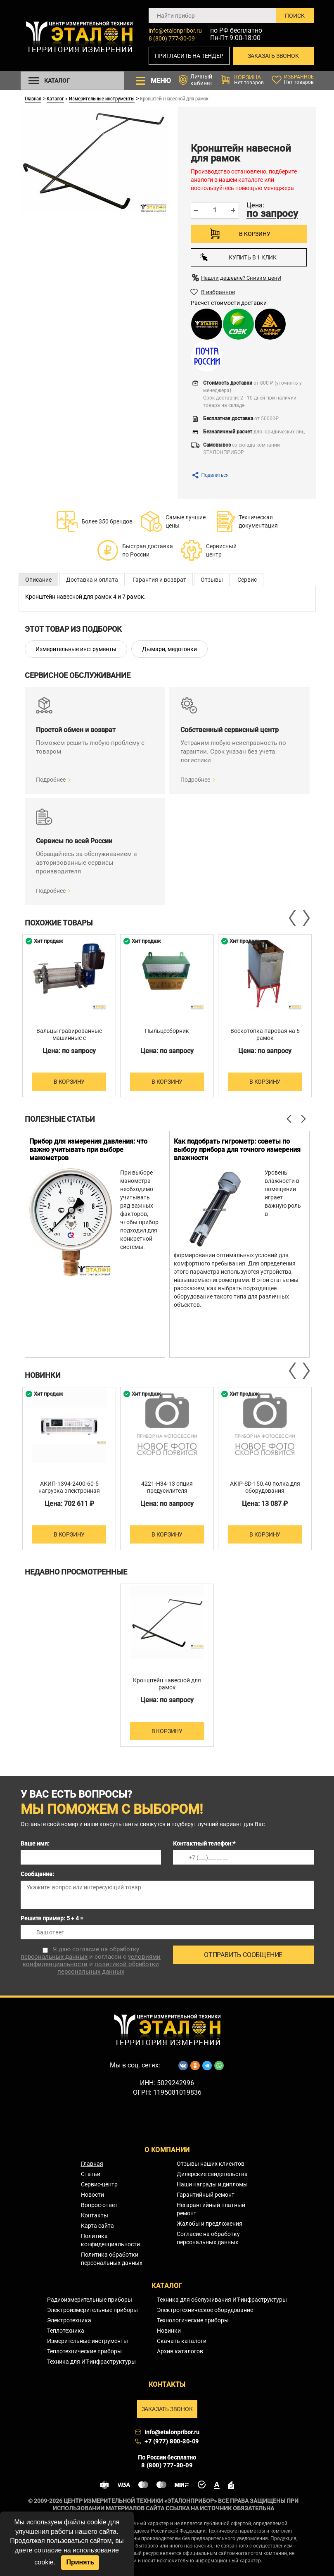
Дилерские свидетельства (212, 2174)
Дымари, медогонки (169, 649)
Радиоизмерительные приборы (89, 2299)
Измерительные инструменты (102, 98)
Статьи (90, 2174)
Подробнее (51, 779)
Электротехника (69, 2320)
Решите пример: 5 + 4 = (52, 1918)
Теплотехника (65, 2330)
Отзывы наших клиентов (210, 2163)
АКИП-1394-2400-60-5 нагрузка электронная (69, 1487)
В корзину (254, 234)
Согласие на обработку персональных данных (208, 2238)
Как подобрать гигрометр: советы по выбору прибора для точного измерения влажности (237, 1149)
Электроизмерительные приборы (92, 2310)
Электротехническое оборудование (205, 2310)
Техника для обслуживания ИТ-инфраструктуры (222, 2299)
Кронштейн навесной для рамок (167, 1684)
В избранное (218, 292)
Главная (33, 98)
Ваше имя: (35, 1843)
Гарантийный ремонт (206, 2194)
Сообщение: (37, 1874)
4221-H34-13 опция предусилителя (167, 1487)
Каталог (55, 98)
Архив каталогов (180, 2351)
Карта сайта (97, 2225)
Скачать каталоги (181, 2341)
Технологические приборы (193, 2320)
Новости (92, 2194)
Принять (80, 2562)
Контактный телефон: (204, 1843)
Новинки (169, 2330)
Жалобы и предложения (209, 2223)
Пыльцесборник (167, 1031)
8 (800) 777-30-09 (172, 38)
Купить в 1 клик (238, 257)
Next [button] (305, 918)
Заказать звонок (273, 55)
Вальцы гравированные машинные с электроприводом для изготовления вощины (69, 1041)
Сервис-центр (99, 2184)
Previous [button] (293, 918)
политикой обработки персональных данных (108, 1967)
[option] (69, 1015)
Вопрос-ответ (99, 2205)
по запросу (272, 214)
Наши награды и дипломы (212, 2184)
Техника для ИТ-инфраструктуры (91, 2361)
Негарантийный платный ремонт (211, 2209)
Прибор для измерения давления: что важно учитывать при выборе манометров (88, 1149)
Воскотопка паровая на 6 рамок (265, 1034)
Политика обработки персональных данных (111, 2258)
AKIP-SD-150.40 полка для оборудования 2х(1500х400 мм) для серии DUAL (265, 1494)
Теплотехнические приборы (84, 2351)
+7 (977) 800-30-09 (171, 2441)
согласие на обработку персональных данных (80, 1953)
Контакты (94, 2215)
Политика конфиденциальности (110, 2240)
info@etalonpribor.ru (175, 30)
